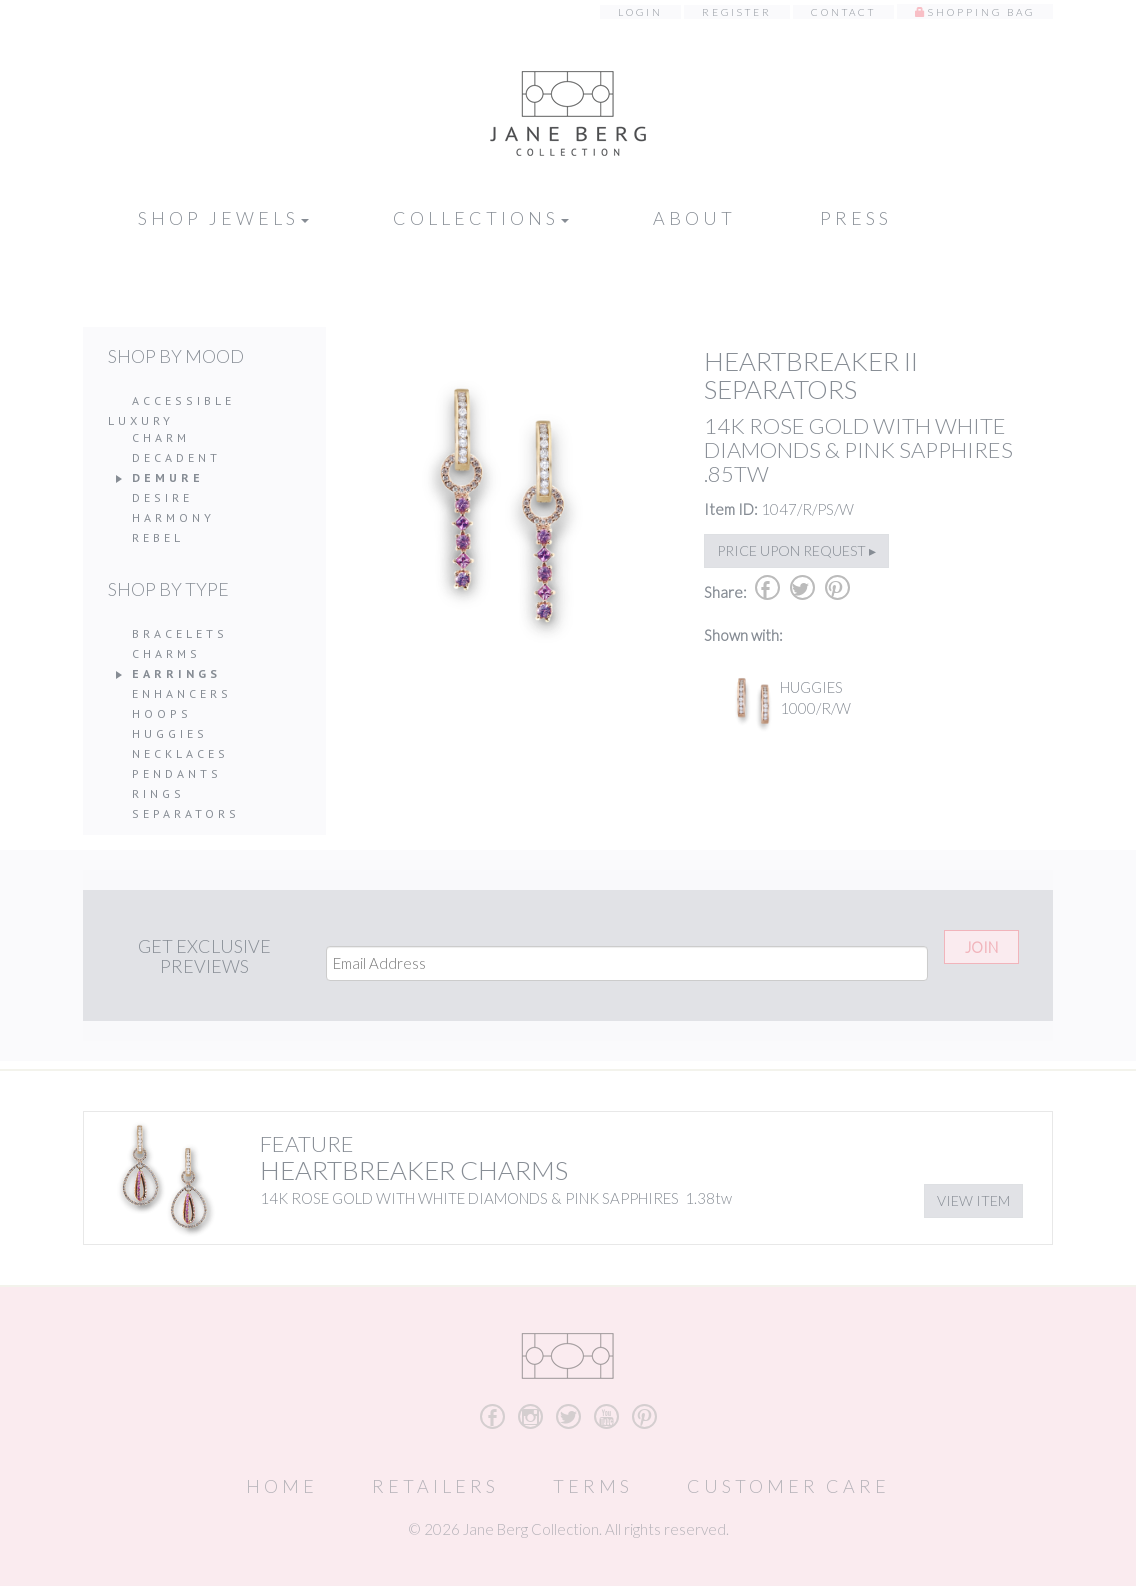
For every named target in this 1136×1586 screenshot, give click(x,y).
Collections (481, 218)
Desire (162, 497)
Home (282, 1486)
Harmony (173, 517)
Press (856, 218)
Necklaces (180, 753)
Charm (161, 437)
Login (640, 12)
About (694, 218)
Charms (166, 653)
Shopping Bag (981, 12)
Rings (158, 793)
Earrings (176, 673)
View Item (973, 1200)
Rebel (158, 537)
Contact (843, 12)
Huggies (170, 733)
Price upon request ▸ (796, 550)
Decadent (176, 457)
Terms (593, 1486)
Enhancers (182, 693)
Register (737, 12)
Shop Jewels (223, 218)
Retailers (435, 1486)
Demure (168, 477)
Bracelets (180, 633)
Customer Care (788, 1486)
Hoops (162, 713)
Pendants (177, 773)
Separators (186, 813)
